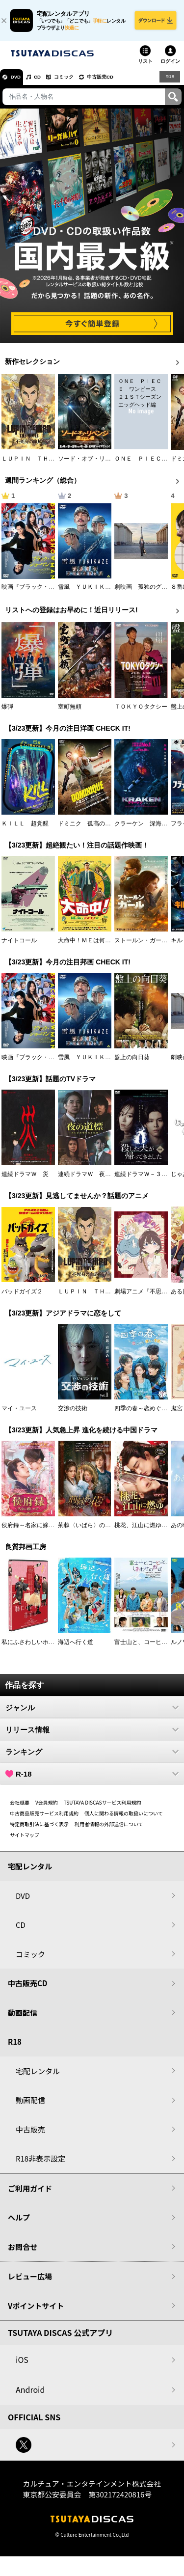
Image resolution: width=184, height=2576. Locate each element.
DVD (19, 81)
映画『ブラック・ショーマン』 (42, 591)
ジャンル (92, 1712)
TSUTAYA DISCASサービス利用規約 (102, 1807)
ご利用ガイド (30, 2193)
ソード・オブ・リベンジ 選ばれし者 (108, 463)
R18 (169, 81)
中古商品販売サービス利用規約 (44, 1818)
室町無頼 (69, 711)
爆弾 (7, 711)
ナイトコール (19, 945)
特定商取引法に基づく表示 (39, 1829)
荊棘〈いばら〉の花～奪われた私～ (105, 1530)
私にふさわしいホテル (30, 1647)
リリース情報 (92, 1734)
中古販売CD (120, 81)
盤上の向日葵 (132, 1062)
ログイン (170, 66)
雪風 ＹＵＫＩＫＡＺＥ (90, 591)
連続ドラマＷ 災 (25, 1179)
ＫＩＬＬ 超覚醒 (25, 828)
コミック (77, 81)
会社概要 (19, 1807)
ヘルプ (19, 2222)
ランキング (92, 1756)
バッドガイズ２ (22, 1296)
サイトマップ (24, 1839)
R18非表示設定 (40, 2163)
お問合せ (22, 2252)
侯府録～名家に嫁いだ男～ (36, 1530)
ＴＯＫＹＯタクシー (140, 711)
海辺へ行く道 (75, 1647)
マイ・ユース (19, 1413)
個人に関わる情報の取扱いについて (123, 1818)
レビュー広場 (30, 2281)
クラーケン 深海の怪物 (146, 828)
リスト (145, 66)
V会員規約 (46, 1807)
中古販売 (30, 2134)
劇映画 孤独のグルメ (143, 591)
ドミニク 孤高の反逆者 (90, 828)
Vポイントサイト (36, 2310)
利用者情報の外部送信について (109, 1829)
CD (46, 81)
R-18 (92, 1778)
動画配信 (22, 2017)
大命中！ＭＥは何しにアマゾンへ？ (105, 945)
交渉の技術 (72, 1413)
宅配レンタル (38, 2076)
